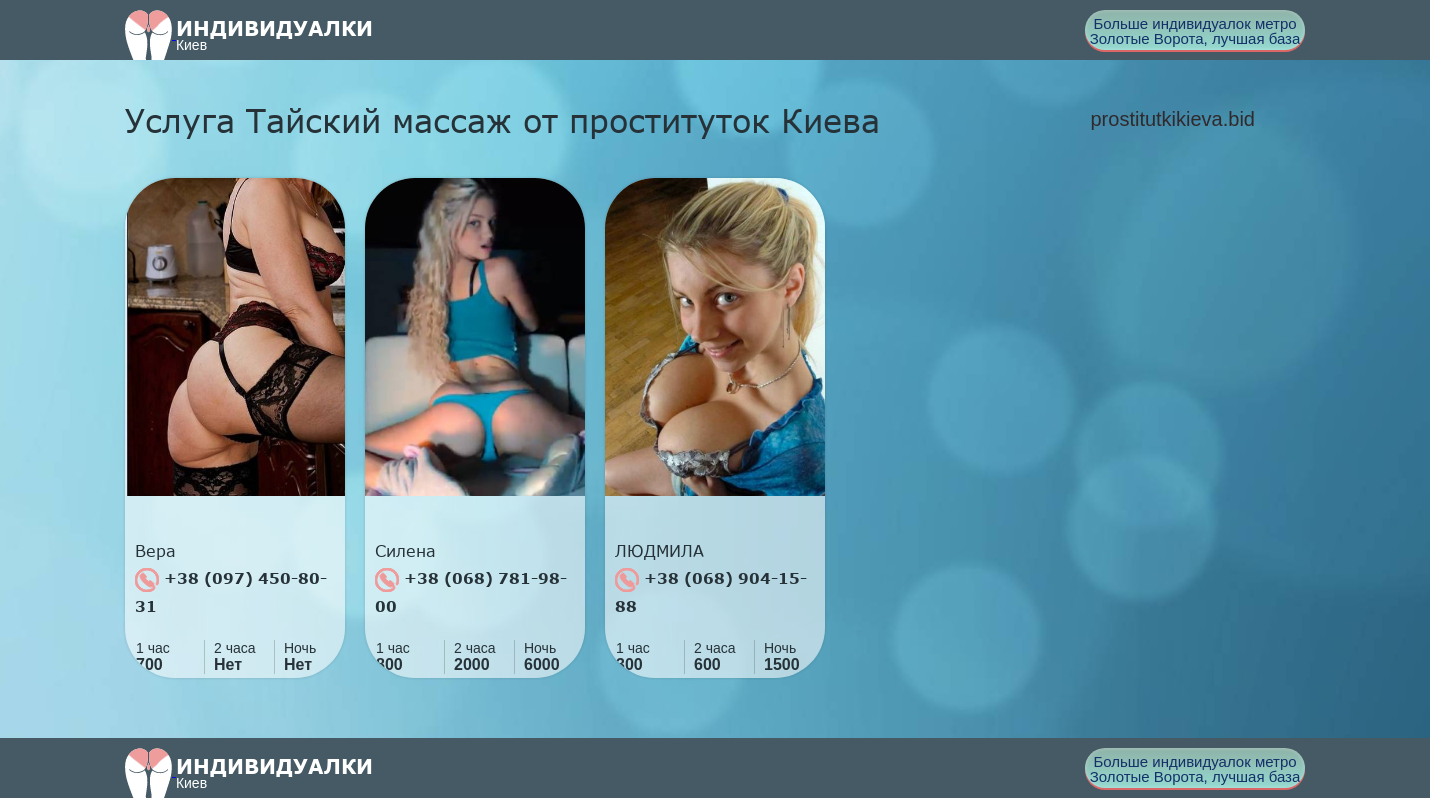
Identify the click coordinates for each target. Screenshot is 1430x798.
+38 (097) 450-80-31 (231, 591)
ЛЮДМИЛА (659, 551)
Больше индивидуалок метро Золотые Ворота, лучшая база (1195, 31)
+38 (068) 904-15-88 (711, 591)
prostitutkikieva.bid (1172, 119)
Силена (405, 551)
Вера (155, 551)
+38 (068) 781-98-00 (471, 591)
